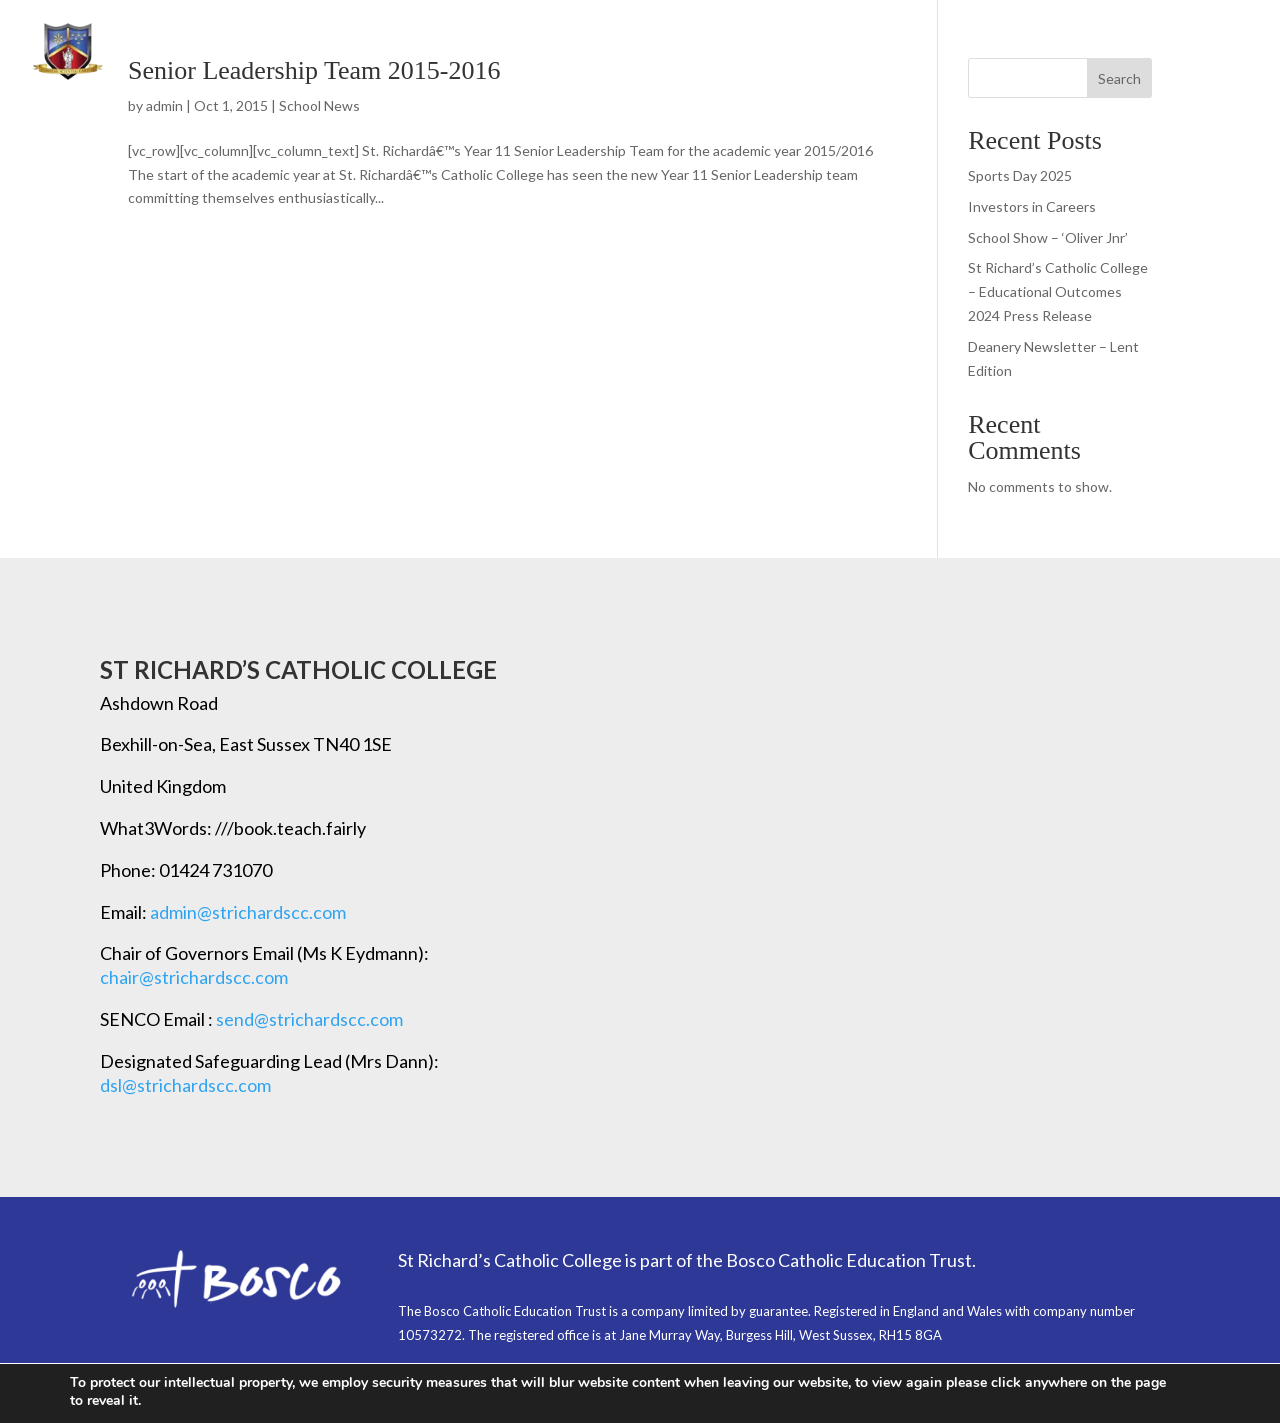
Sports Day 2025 (1020, 175)
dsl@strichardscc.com (185, 1085)
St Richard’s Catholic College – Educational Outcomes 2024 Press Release (1058, 291)
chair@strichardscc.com (194, 977)
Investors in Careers (1032, 206)
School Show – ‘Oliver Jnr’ (1048, 237)
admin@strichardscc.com (248, 912)
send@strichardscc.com (309, 1019)
